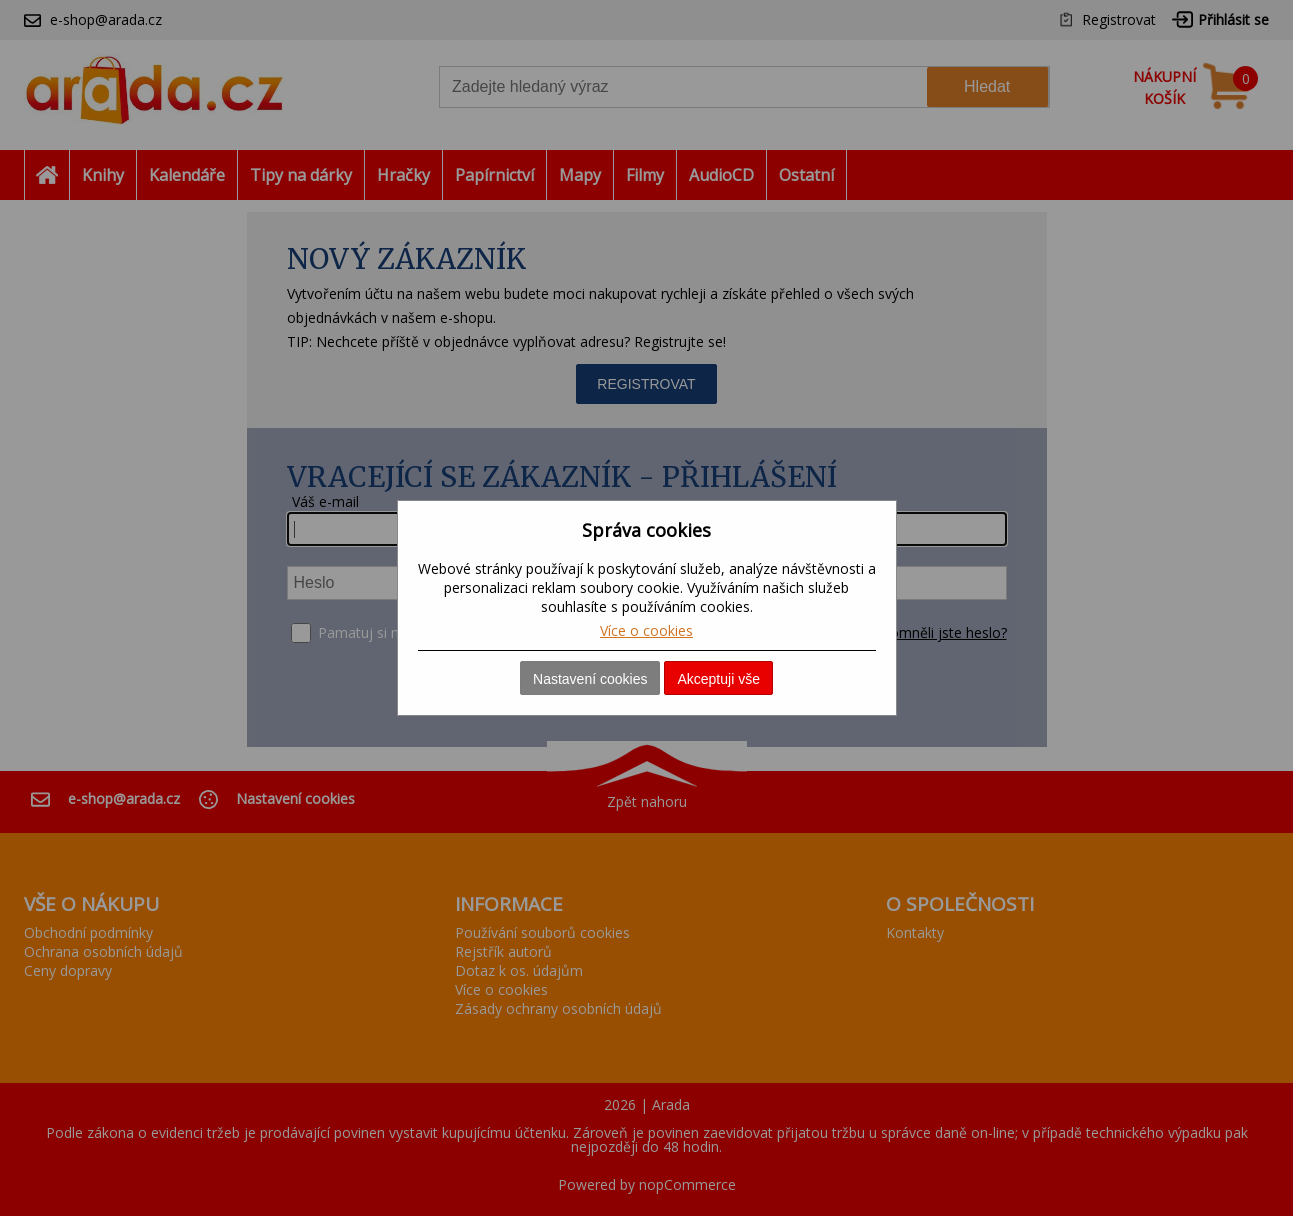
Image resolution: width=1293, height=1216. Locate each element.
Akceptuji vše (718, 679)
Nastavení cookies (590, 679)
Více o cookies (646, 630)
